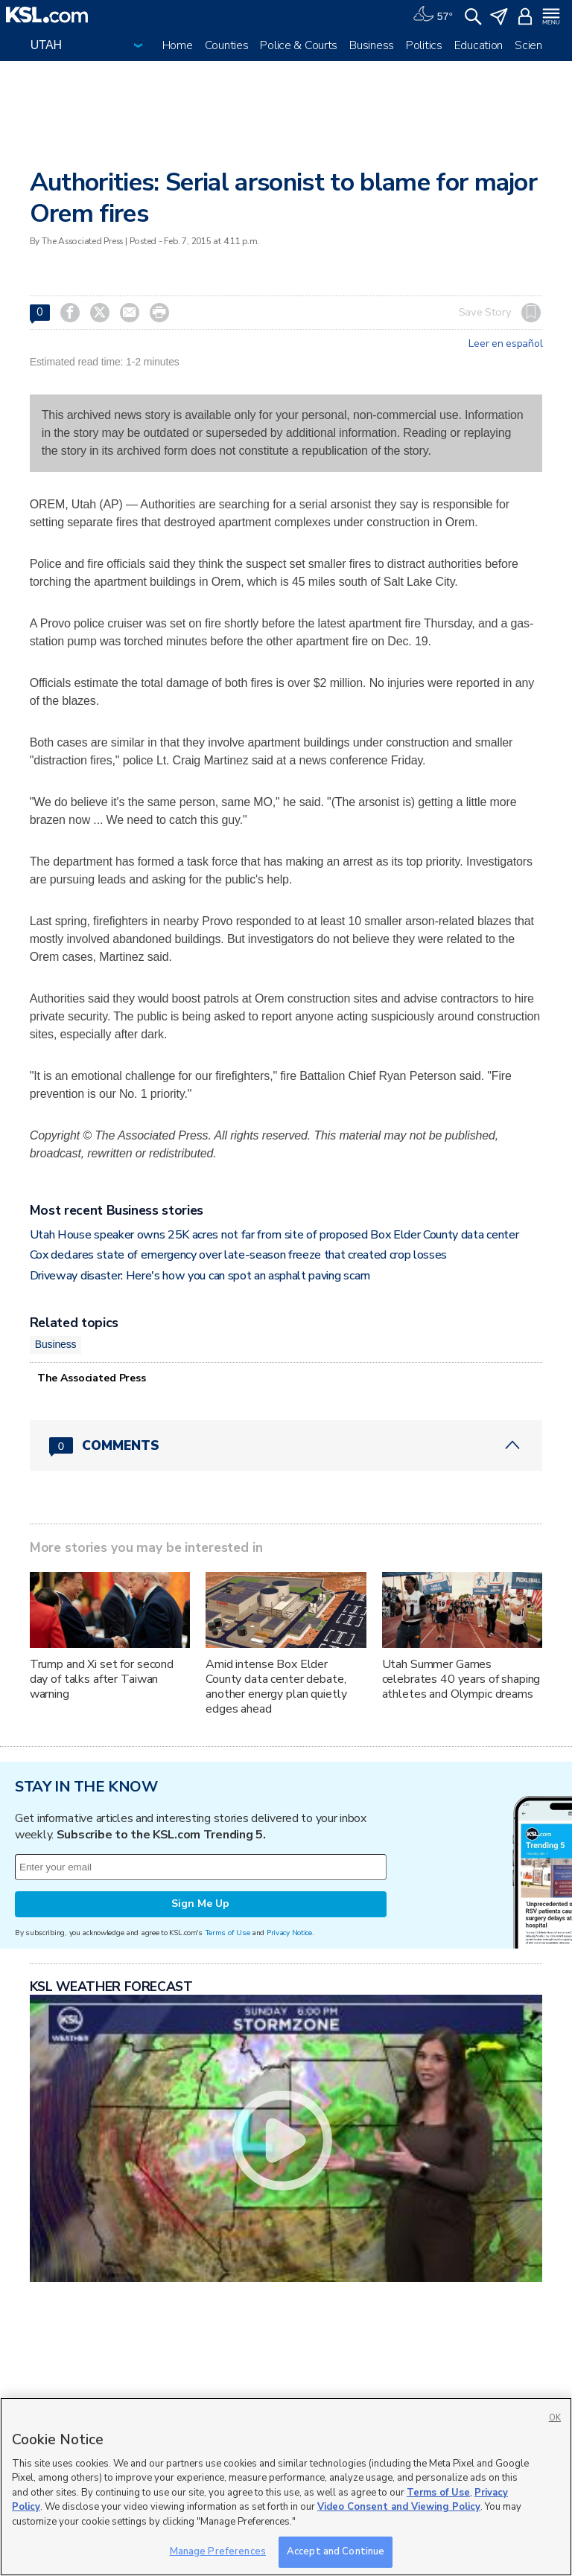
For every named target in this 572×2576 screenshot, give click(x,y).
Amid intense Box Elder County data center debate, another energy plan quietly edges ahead (276, 1686)
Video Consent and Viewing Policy (398, 2506)
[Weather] (433, 15)
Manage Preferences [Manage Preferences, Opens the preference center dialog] (218, 2551)
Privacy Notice (289, 1932)
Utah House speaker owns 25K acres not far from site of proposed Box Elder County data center (274, 1235)
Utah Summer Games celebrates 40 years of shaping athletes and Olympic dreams (461, 1679)
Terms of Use (227, 1932)
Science (534, 45)
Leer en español (505, 344)
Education (478, 45)
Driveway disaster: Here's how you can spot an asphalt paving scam (200, 1276)
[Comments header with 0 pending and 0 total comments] (286, 1445)
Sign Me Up (200, 1903)
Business (371, 45)
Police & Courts (298, 45)
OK (555, 2417)
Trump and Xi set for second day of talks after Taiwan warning (102, 1679)
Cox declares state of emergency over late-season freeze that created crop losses (238, 1255)
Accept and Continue (335, 2551)
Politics (424, 45)
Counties (227, 45)
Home (177, 45)
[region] (286, 2486)
